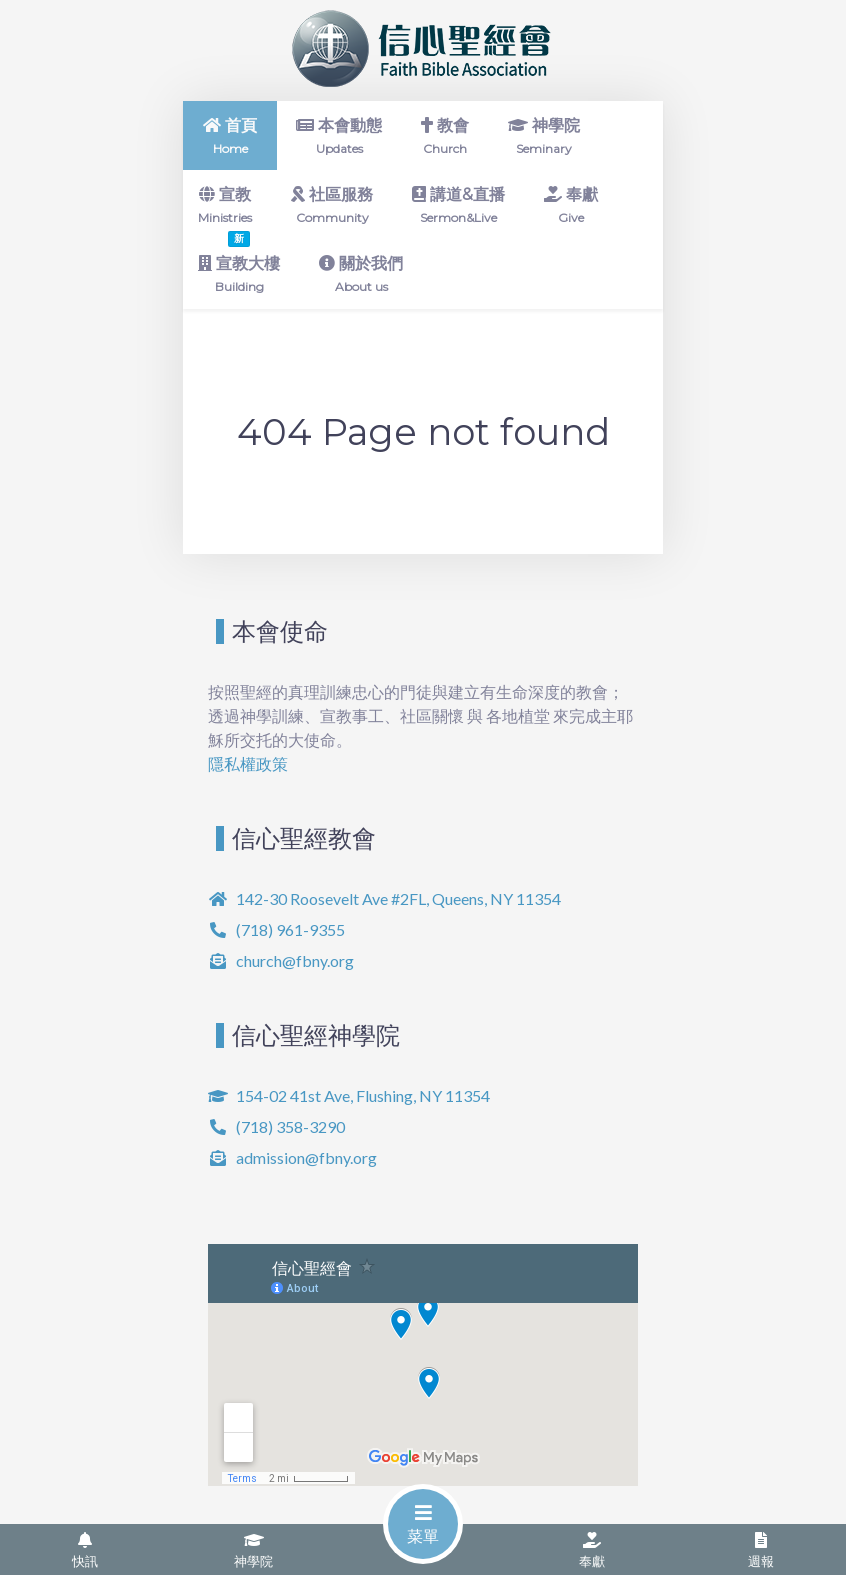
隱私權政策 (248, 763)
